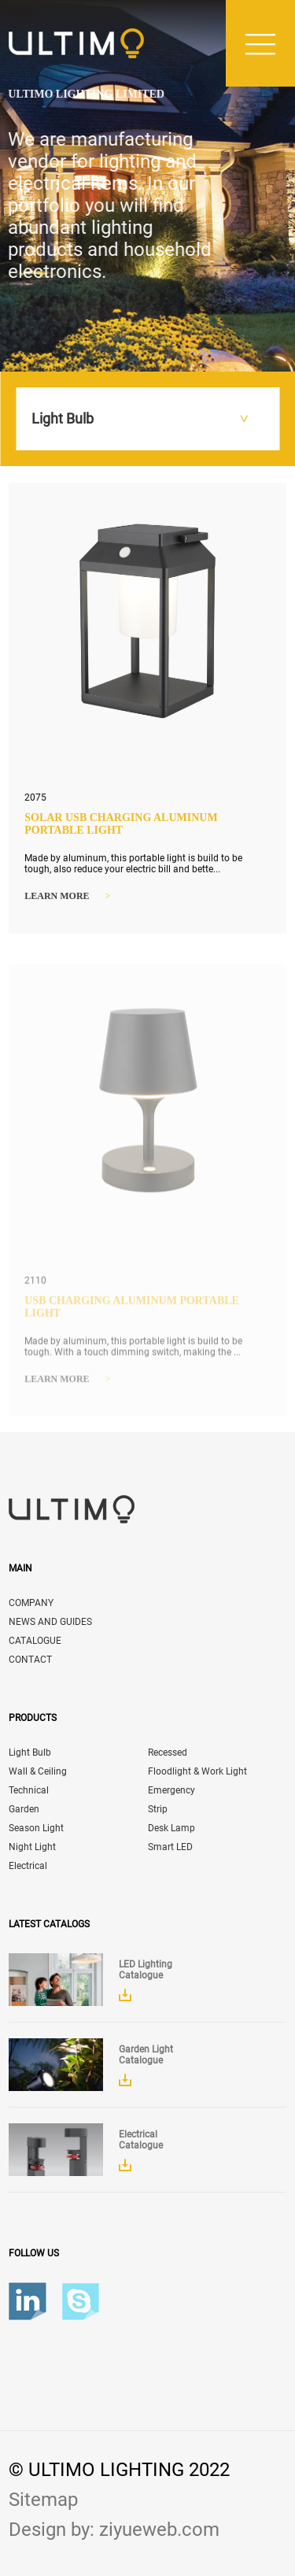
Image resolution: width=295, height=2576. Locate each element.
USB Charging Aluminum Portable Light (131, 1310)
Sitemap (43, 2500)
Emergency (171, 1790)
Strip (158, 1809)
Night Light (32, 1846)
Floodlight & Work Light (197, 1771)
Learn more (67, 897)
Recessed (167, 1752)
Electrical (28, 1865)
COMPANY (31, 1602)
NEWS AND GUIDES (50, 1621)
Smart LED (170, 1846)
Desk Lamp (171, 1828)
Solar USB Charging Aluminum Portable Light (120, 824)
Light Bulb (30, 1752)
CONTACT (30, 1659)
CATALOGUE (35, 1640)
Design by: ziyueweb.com (114, 2530)
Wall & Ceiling (38, 1771)
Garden (24, 1809)
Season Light (36, 1828)
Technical (29, 1790)
